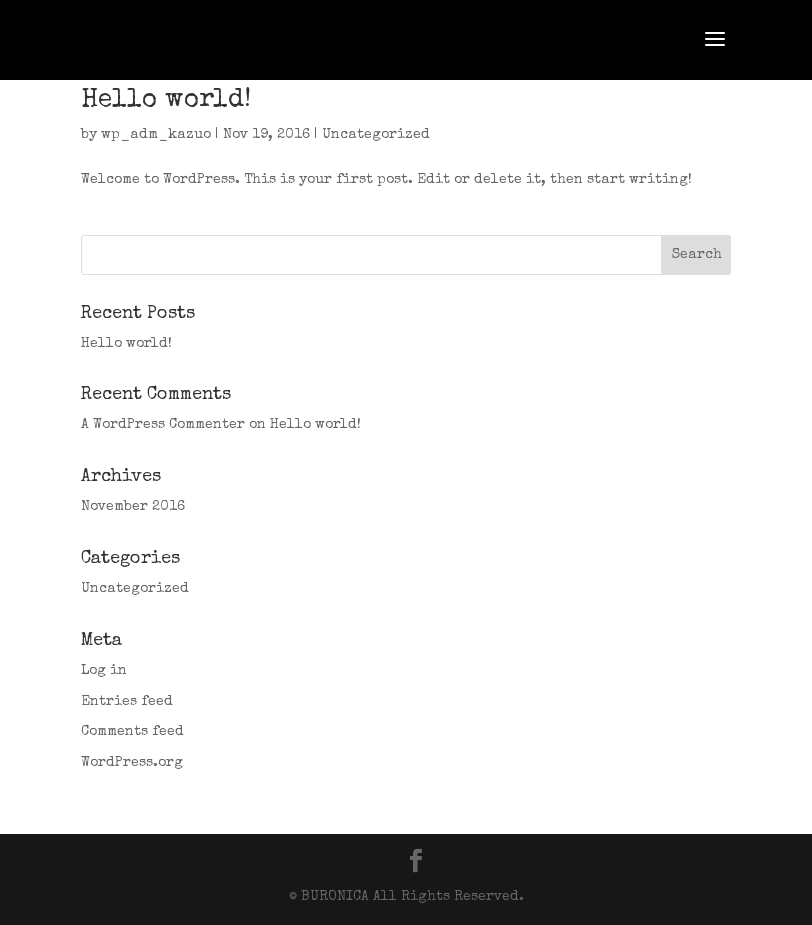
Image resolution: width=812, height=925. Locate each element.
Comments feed (132, 732)
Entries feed (127, 702)
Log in (104, 671)
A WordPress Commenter (163, 425)
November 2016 (133, 507)
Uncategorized (376, 135)
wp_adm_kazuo (156, 135)
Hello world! (166, 101)
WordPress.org (132, 763)
